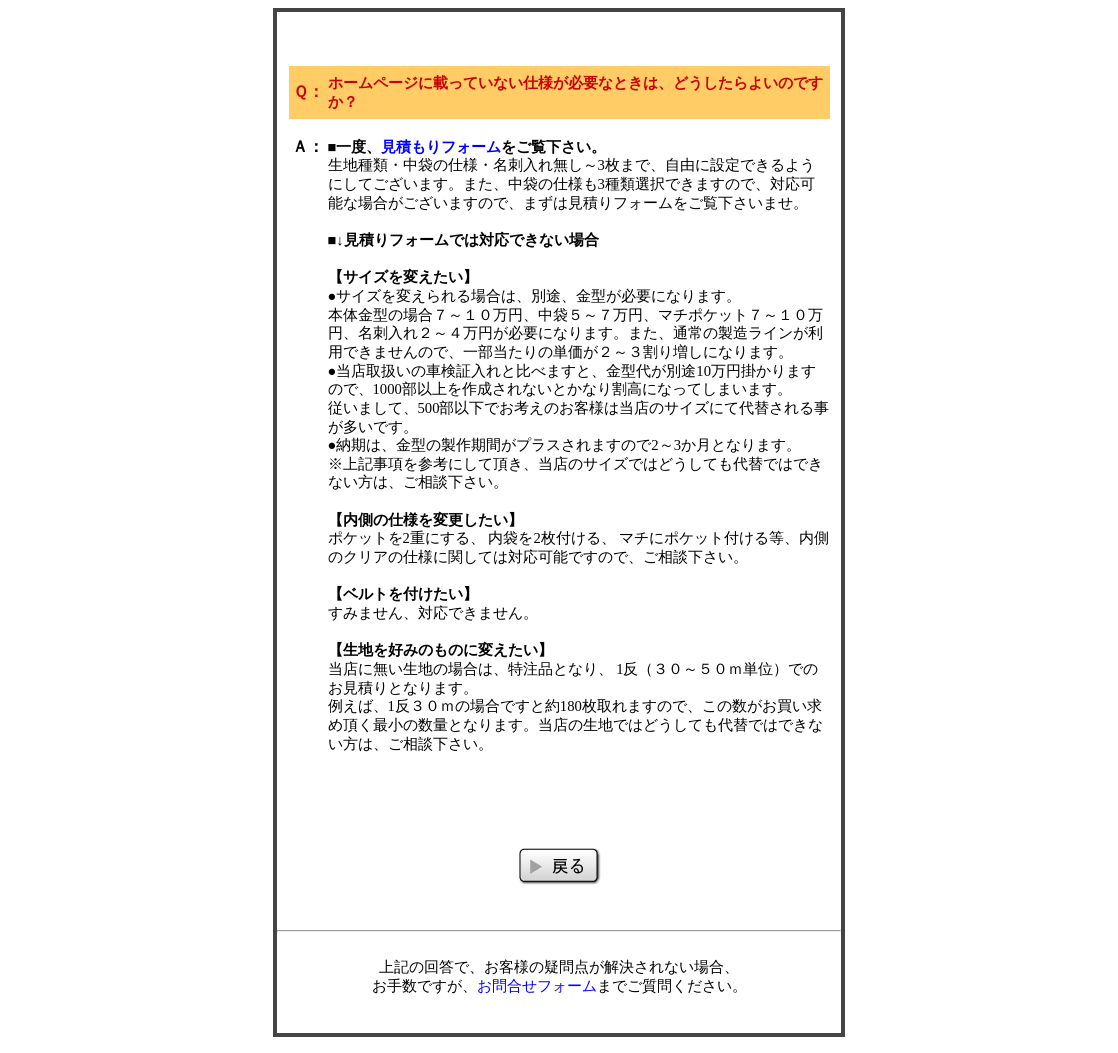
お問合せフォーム (537, 986)
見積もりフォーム (441, 147)
